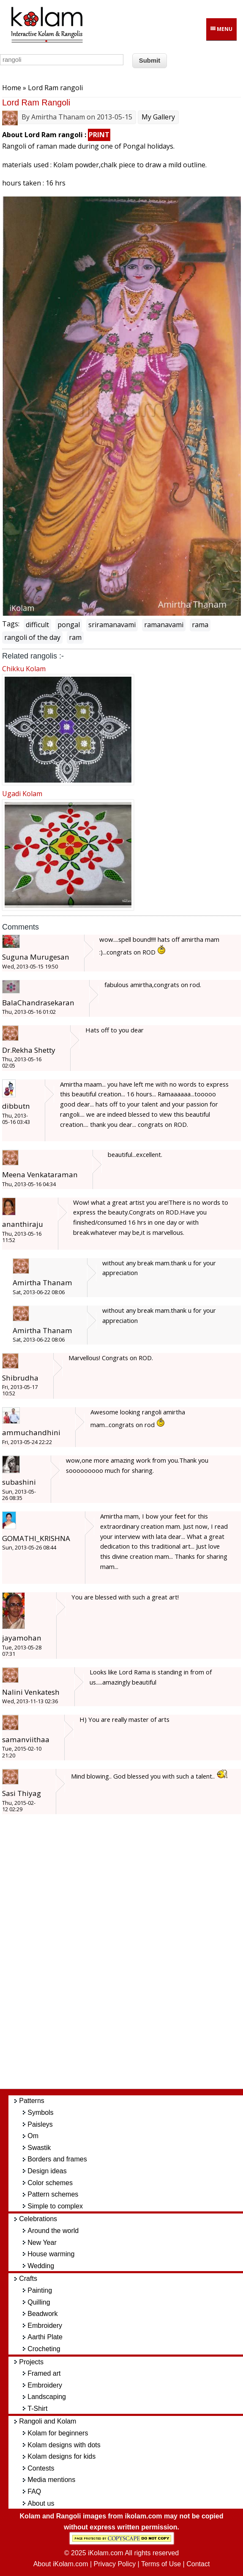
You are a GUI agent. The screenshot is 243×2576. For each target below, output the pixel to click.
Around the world (53, 2230)
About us (40, 2503)
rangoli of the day (32, 637)
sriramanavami (112, 624)
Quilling (38, 2302)
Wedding (40, 2265)
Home (11, 87)
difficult (37, 624)
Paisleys (40, 2124)
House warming (50, 2254)
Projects (31, 2362)
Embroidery (44, 2325)
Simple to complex (55, 2206)
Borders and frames (57, 2159)
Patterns (31, 2100)
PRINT (99, 134)
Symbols (40, 2112)
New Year (42, 2242)
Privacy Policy (115, 2564)
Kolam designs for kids (61, 2456)
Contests (40, 2468)
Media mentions (51, 2479)
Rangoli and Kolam (47, 2421)
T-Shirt (37, 2408)
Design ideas (47, 2171)
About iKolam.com (60, 2564)
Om (32, 2135)
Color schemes (50, 2182)
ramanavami (163, 624)
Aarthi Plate (45, 2337)
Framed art (43, 2373)
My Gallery (158, 117)
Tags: (10, 623)
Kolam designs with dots (64, 2445)
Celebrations (38, 2218)
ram (75, 637)
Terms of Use (161, 2564)
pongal (68, 624)
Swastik (39, 2147)
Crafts (28, 2278)
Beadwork (42, 2313)
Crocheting (43, 2348)
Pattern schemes (52, 2194)
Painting (39, 2290)
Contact (198, 2564)
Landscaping (46, 2396)
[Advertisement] (129, 1956)
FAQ (34, 2491)
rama (200, 624)
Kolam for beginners (57, 2433)
